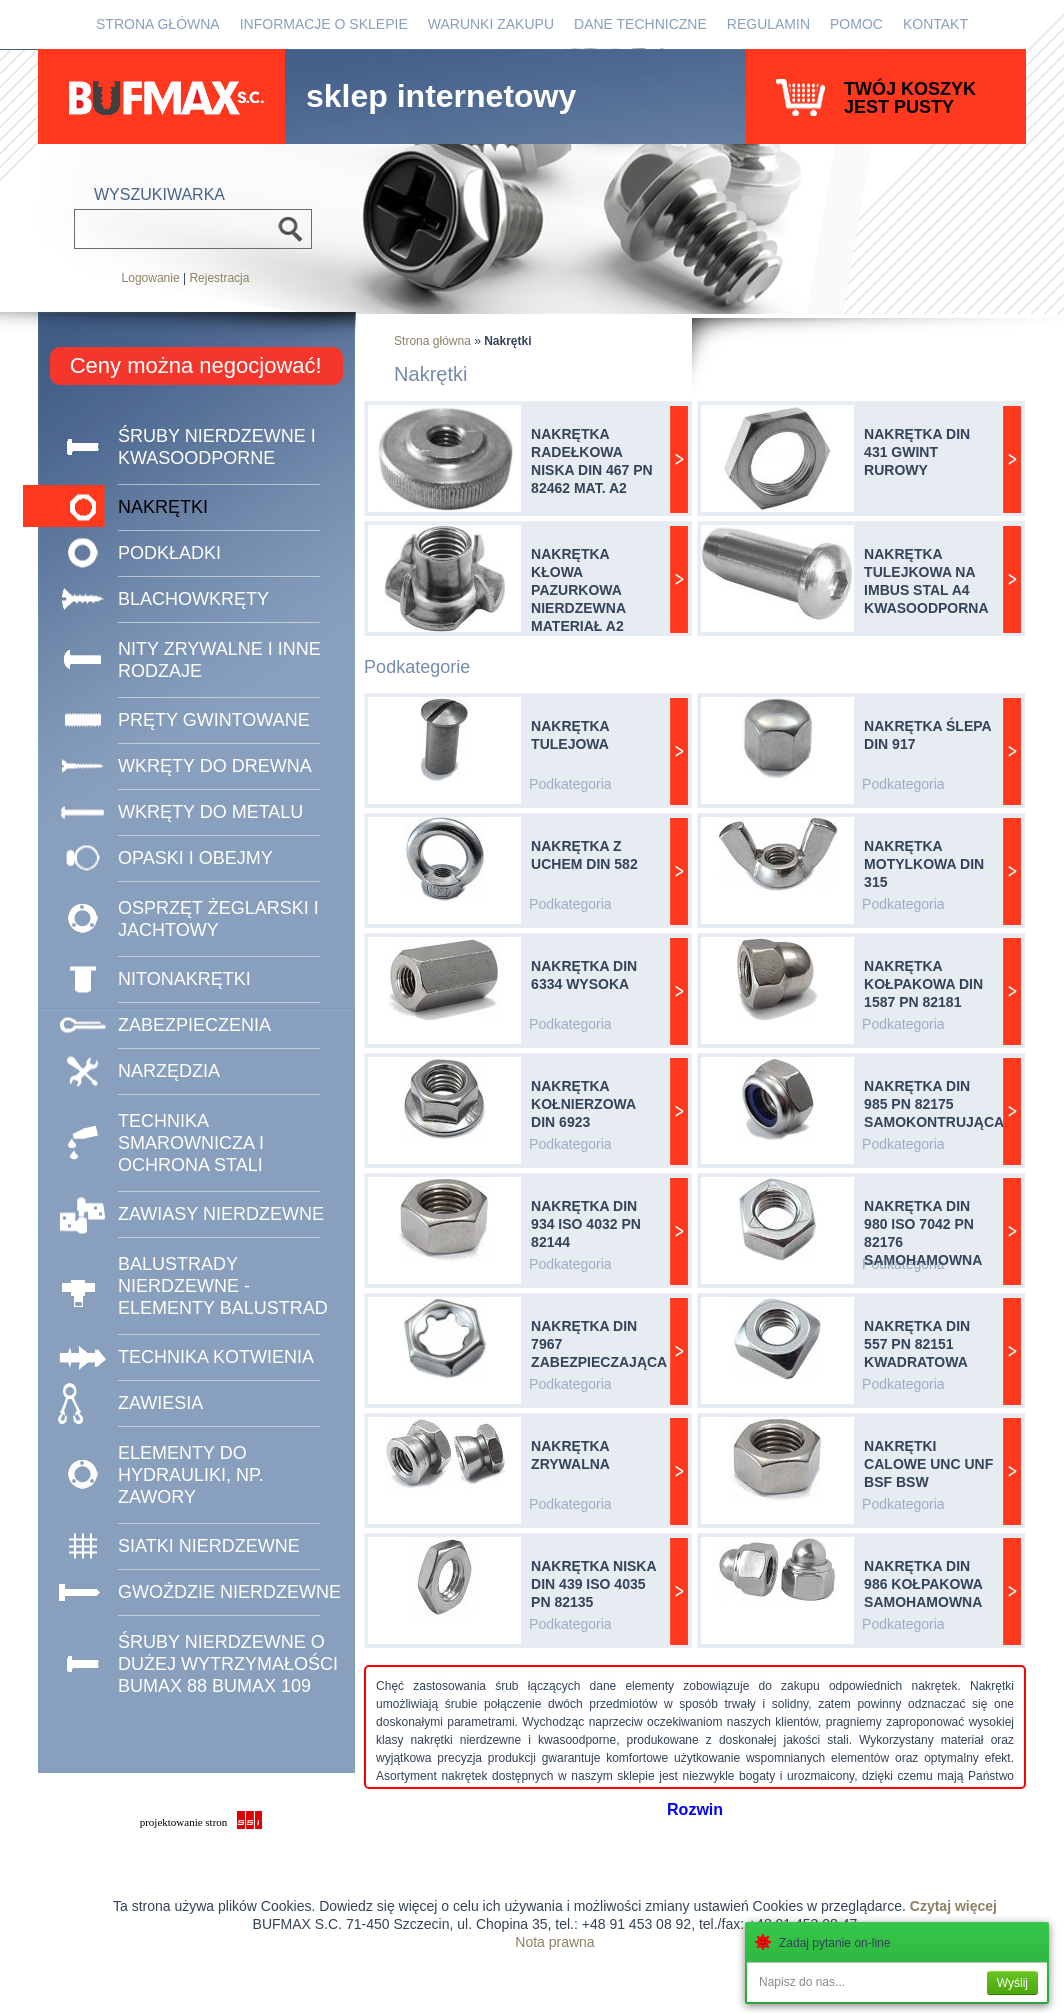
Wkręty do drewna (215, 766)
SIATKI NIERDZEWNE (209, 1546)
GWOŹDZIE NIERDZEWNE (229, 1592)
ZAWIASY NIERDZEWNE (221, 1214)
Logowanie (151, 278)
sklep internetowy (441, 91)
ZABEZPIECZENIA (194, 1025)
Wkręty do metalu (210, 812)
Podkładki (169, 553)
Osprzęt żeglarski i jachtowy (218, 919)
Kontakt (935, 24)
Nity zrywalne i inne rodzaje (219, 660)
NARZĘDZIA (169, 1071)
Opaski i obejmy (195, 858)
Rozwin (695, 1809)
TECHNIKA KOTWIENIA (216, 1357)
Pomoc (856, 24)
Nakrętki (163, 507)
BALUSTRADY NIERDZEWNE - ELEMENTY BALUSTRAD (223, 1286)
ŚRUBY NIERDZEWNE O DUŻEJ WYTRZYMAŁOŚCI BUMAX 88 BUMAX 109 (228, 1664)
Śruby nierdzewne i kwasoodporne (217, 447)
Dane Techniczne (640, 24)
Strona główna (158, 24)
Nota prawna (554, 1942)
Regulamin (768, 24)
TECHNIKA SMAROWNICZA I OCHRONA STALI (191, 1143)
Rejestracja (219, 278)
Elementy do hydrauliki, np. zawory (191, 1475)
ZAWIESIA (160, 1403)
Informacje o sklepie (324, 24)
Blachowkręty (193, 599)
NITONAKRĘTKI (184, 979)
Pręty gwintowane (214, 720)
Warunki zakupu (491, 24)
